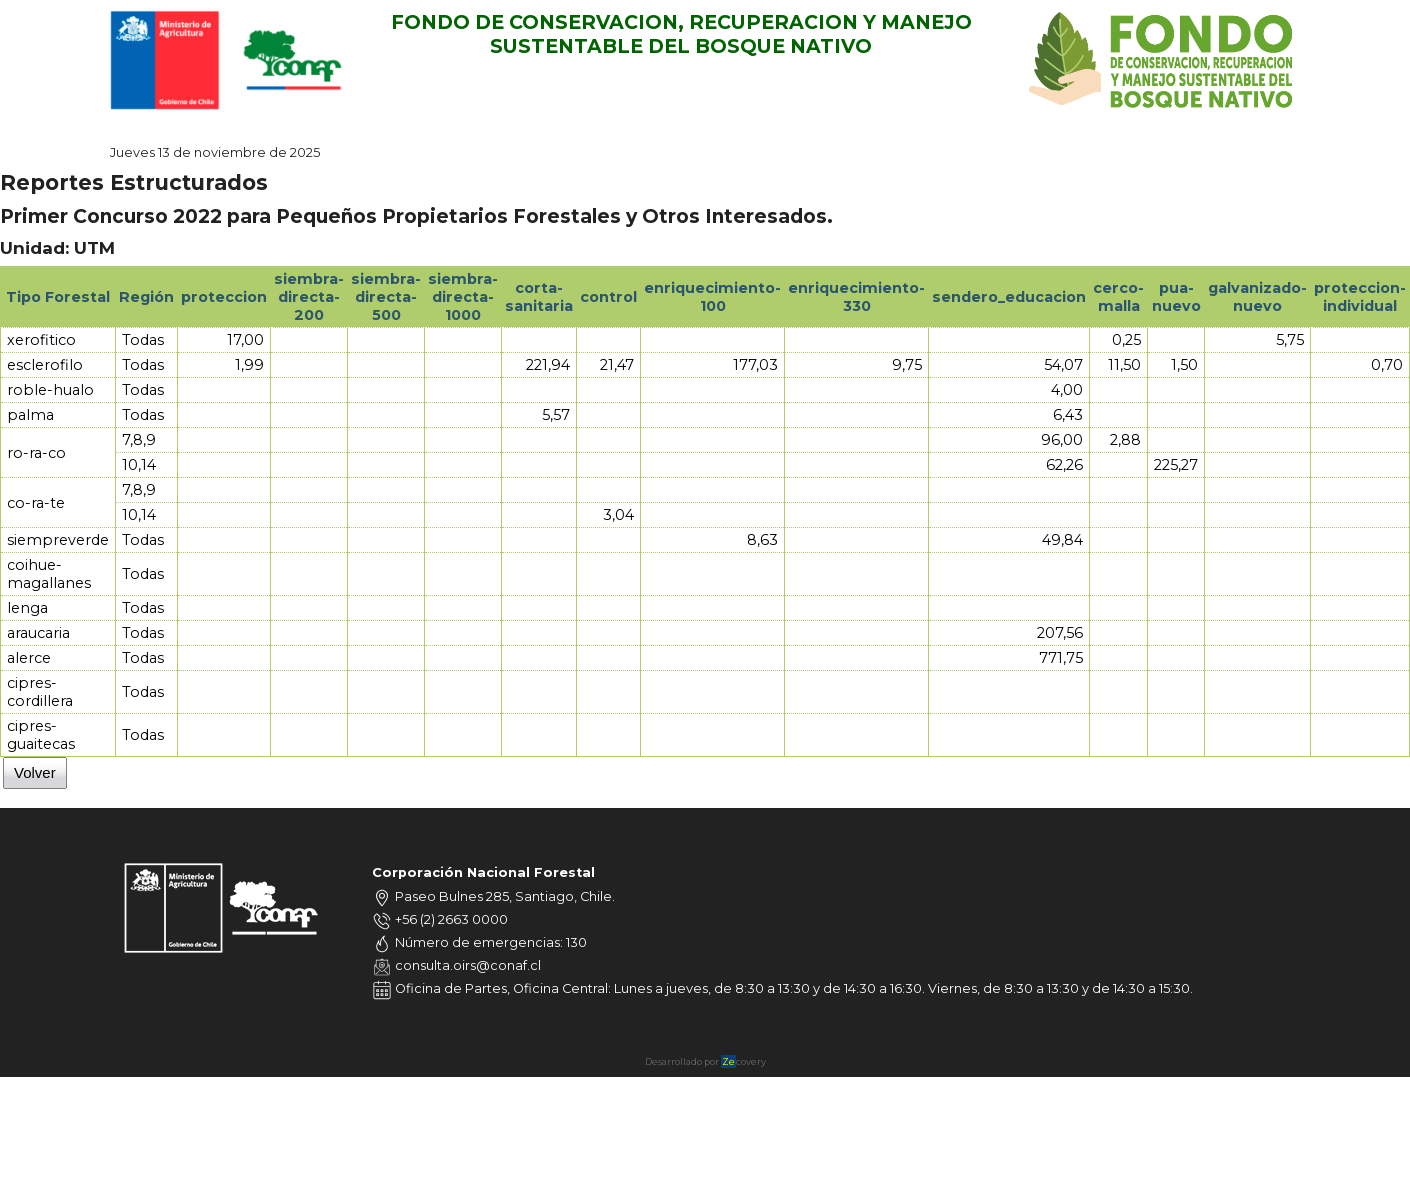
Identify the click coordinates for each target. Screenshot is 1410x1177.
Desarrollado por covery (705, 1061)
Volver (35, 772)
